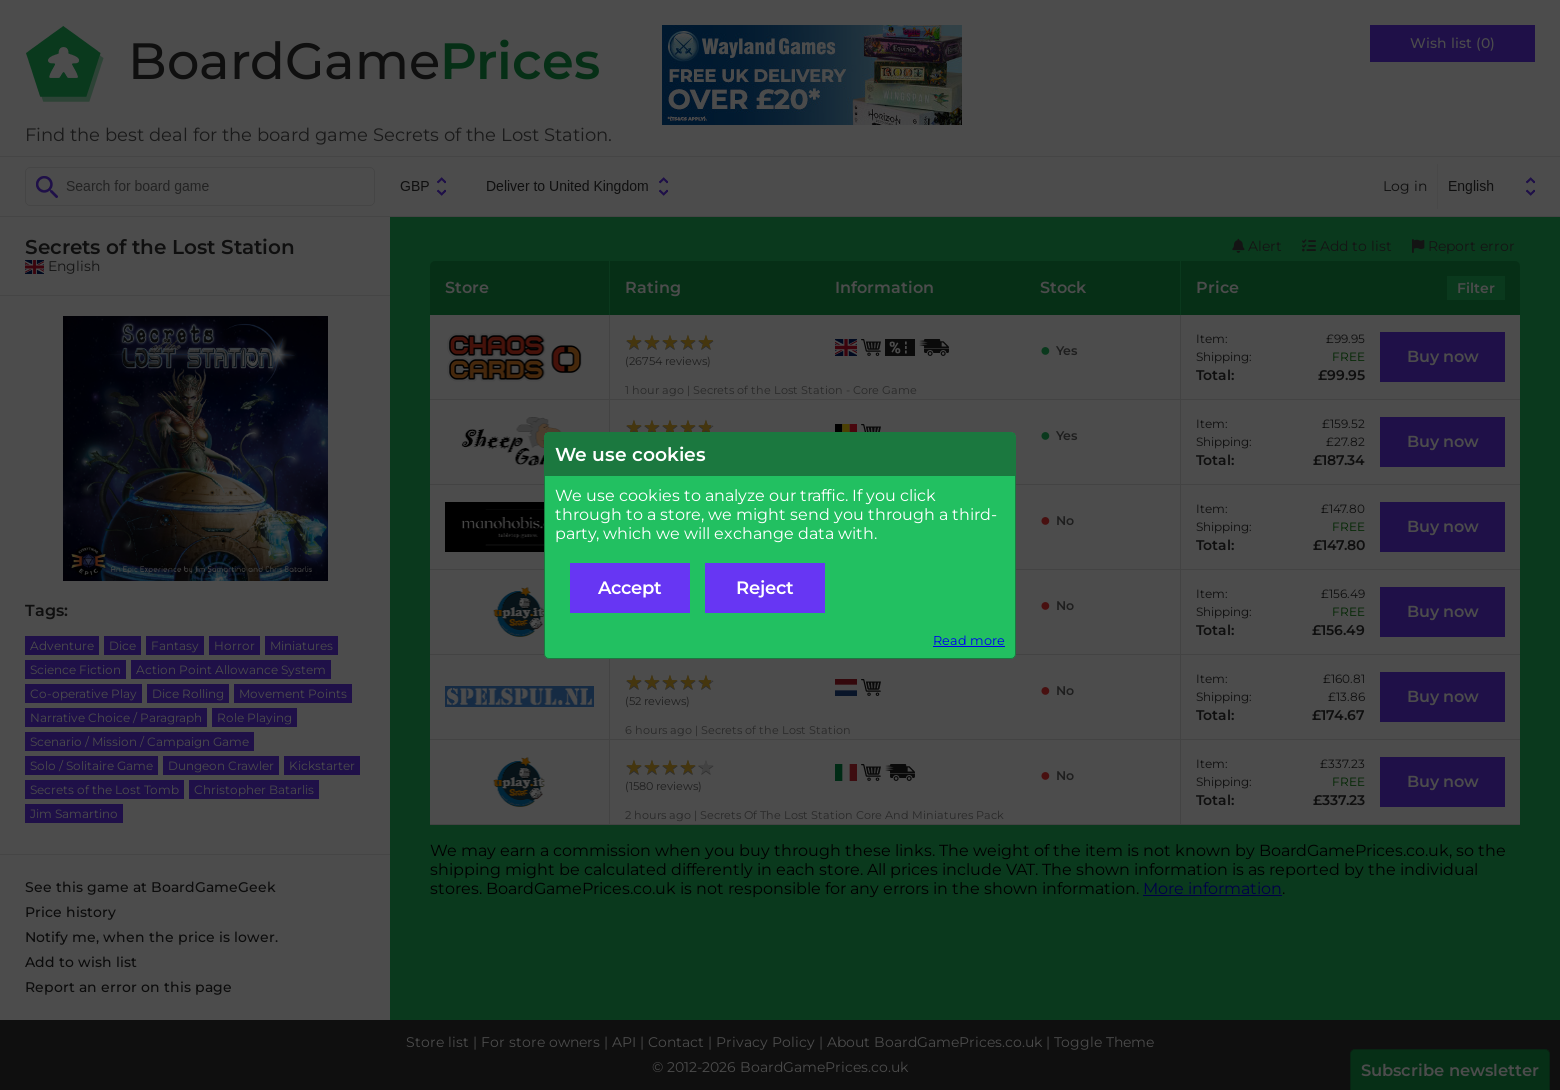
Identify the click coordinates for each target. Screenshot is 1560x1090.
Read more (969, 640)
